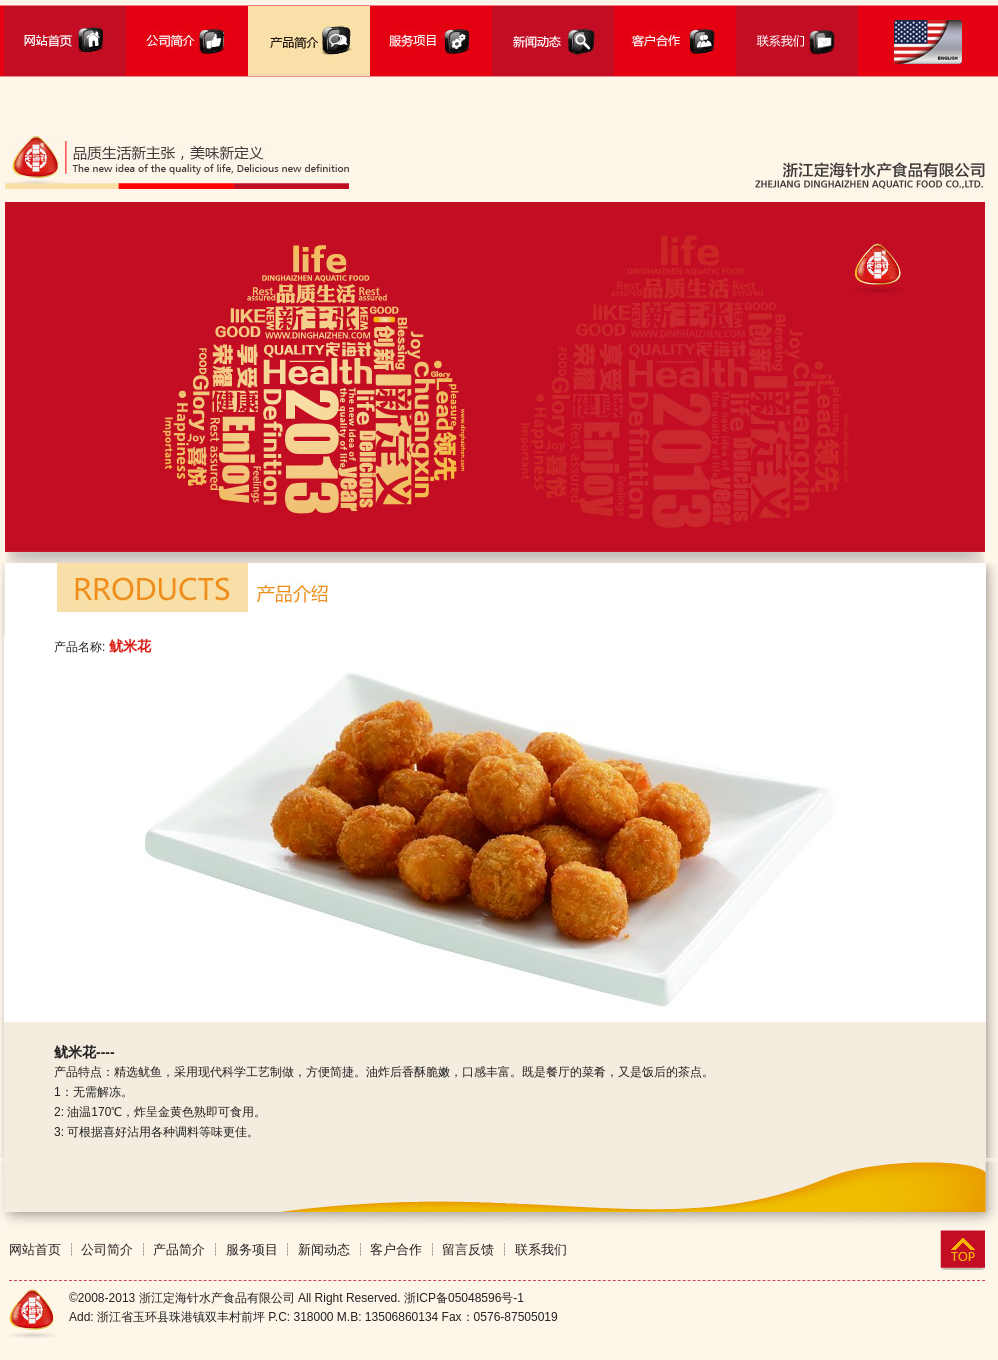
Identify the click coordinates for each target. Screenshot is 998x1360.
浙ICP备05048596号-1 (464, 1298)
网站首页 (35, 1249)
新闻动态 (324, 1249)
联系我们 (541, 1249)
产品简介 (179, 1249)
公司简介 (107, 1249)
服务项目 (252, 1249)
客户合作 (396, 1249)
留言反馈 (468, 1249)
